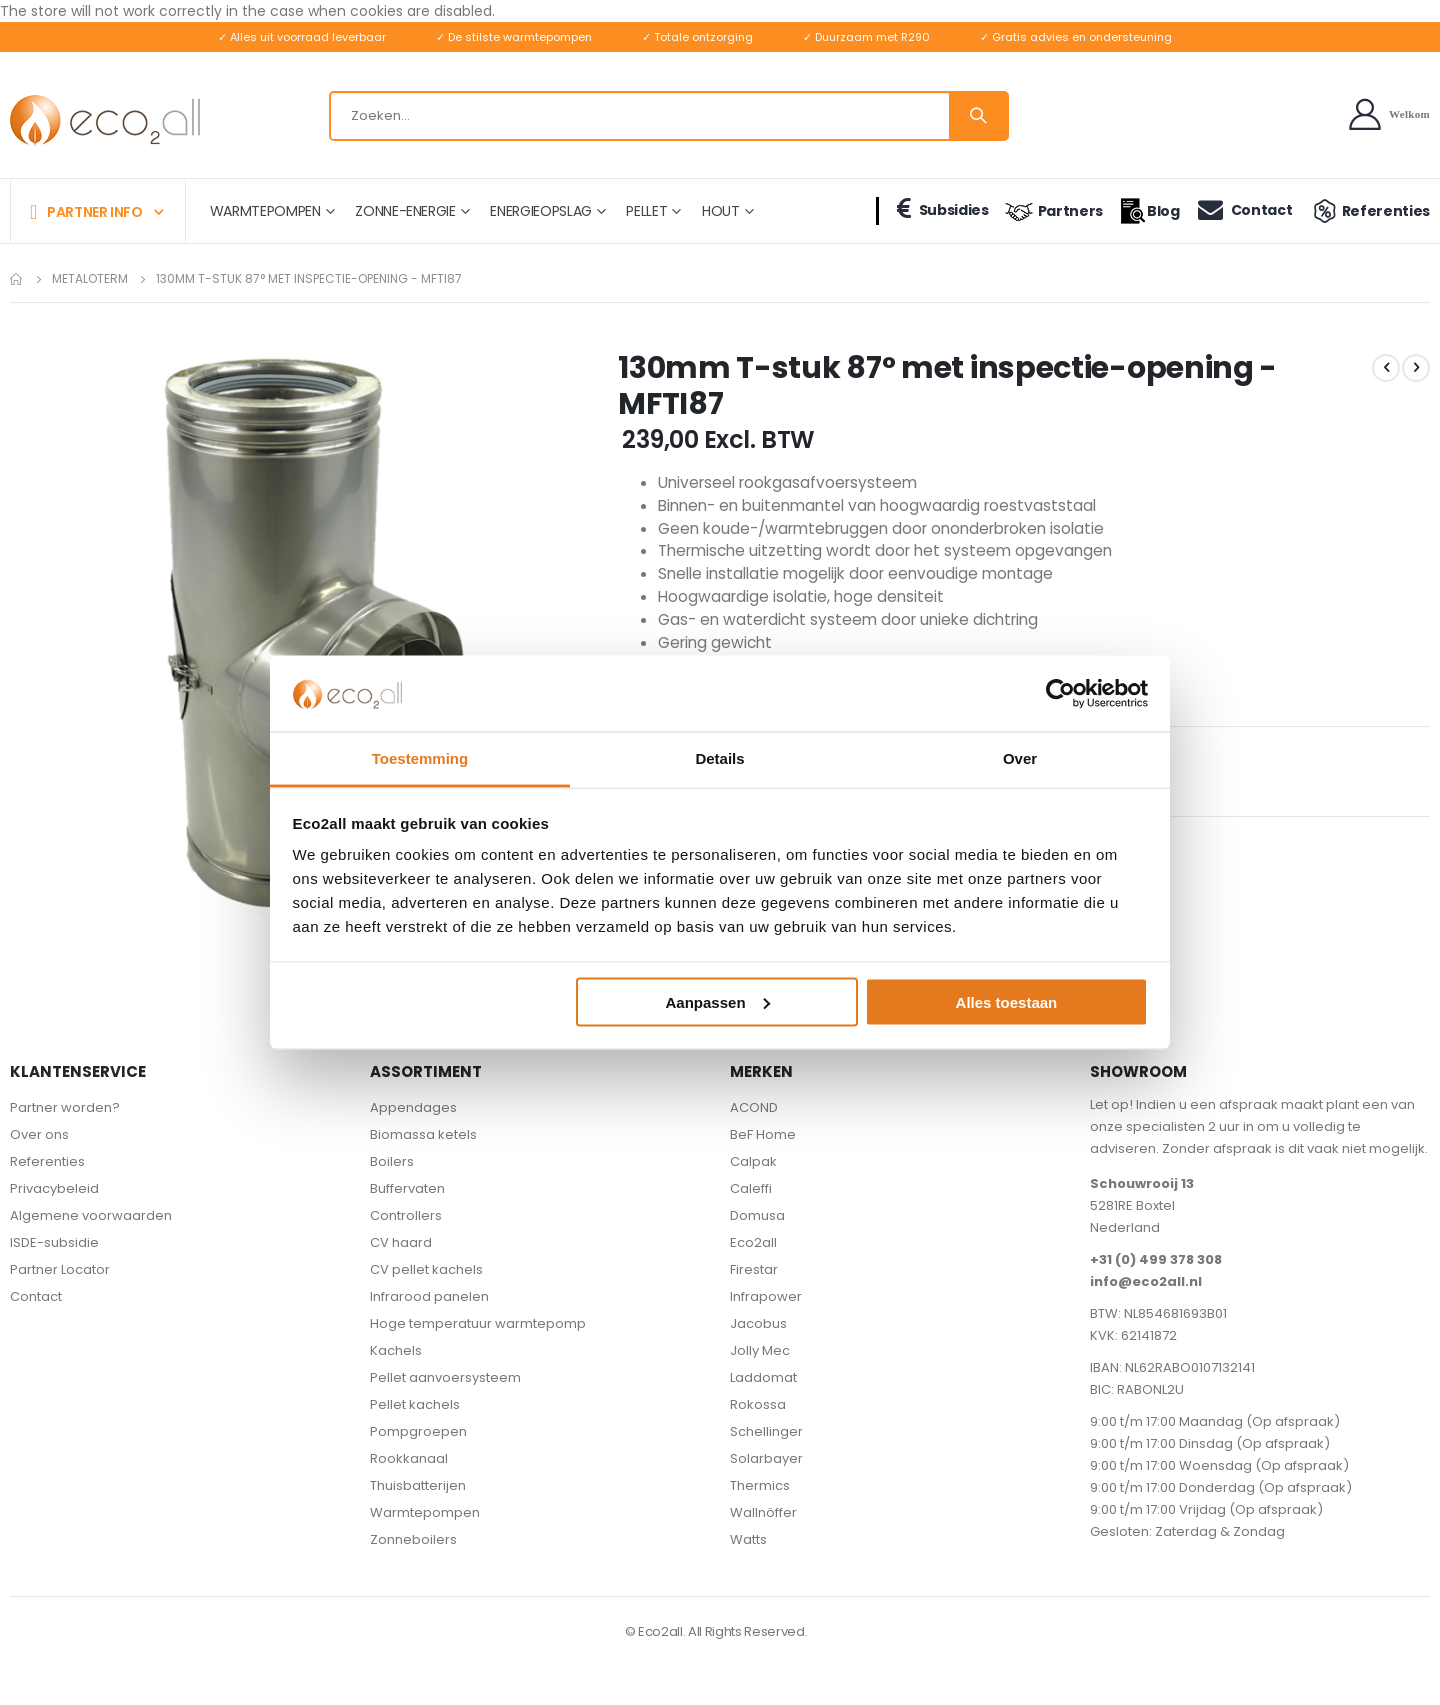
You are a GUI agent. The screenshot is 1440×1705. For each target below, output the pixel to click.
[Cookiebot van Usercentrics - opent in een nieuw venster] (1060, 693)
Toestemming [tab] (420, 758)
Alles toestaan (1007, 1001)
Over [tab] (1020, 758)
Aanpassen (718, 1001)
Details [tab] (719, 758)
